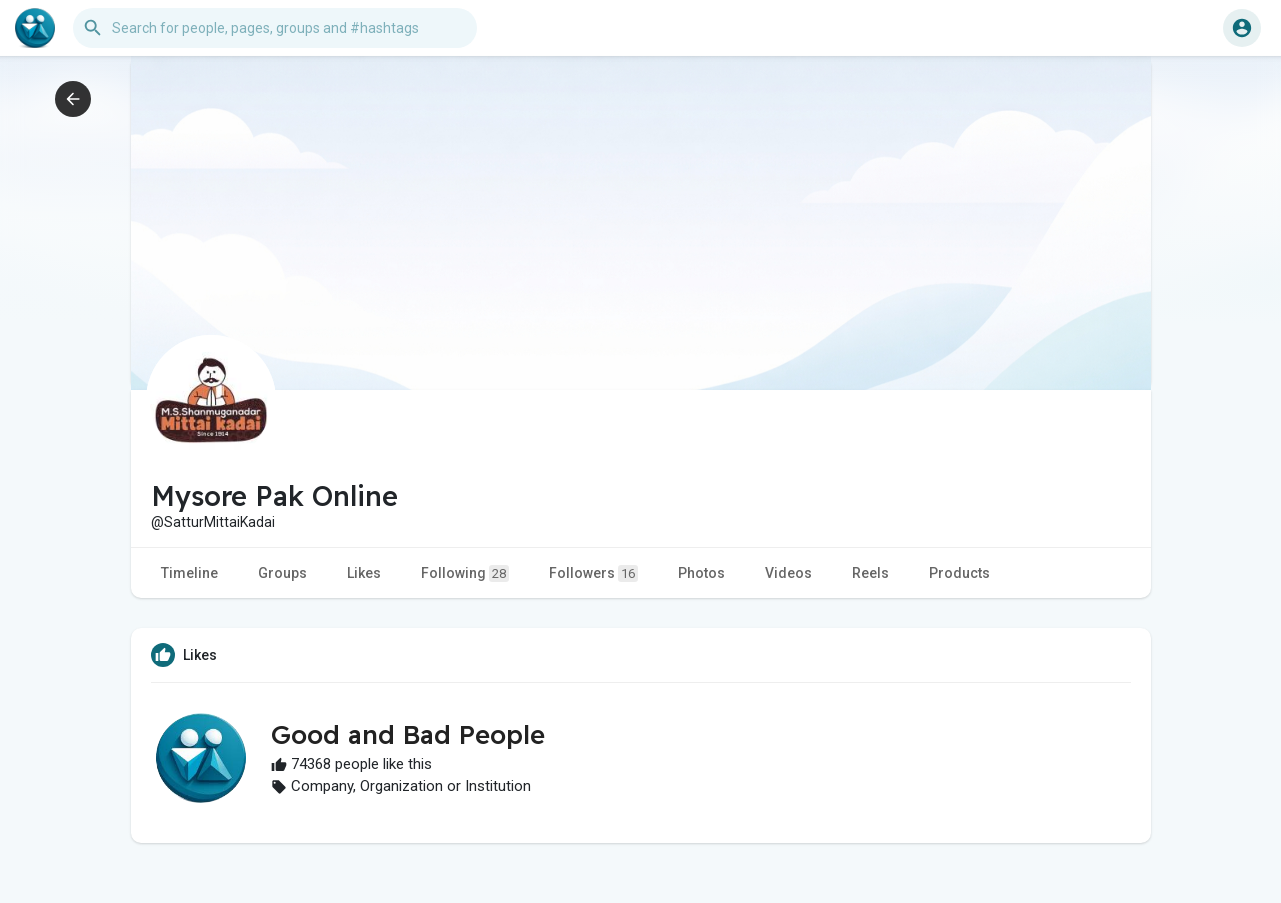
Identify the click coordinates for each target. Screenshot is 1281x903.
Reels (870, 573)
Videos (788, 573)
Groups (282, 573)
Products (959, 573)
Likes (364, 573)
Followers (593, 573)
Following (465, 573)
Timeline (189, 573)
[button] (275, 28)
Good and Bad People (408, 734)
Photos (701, 573)
